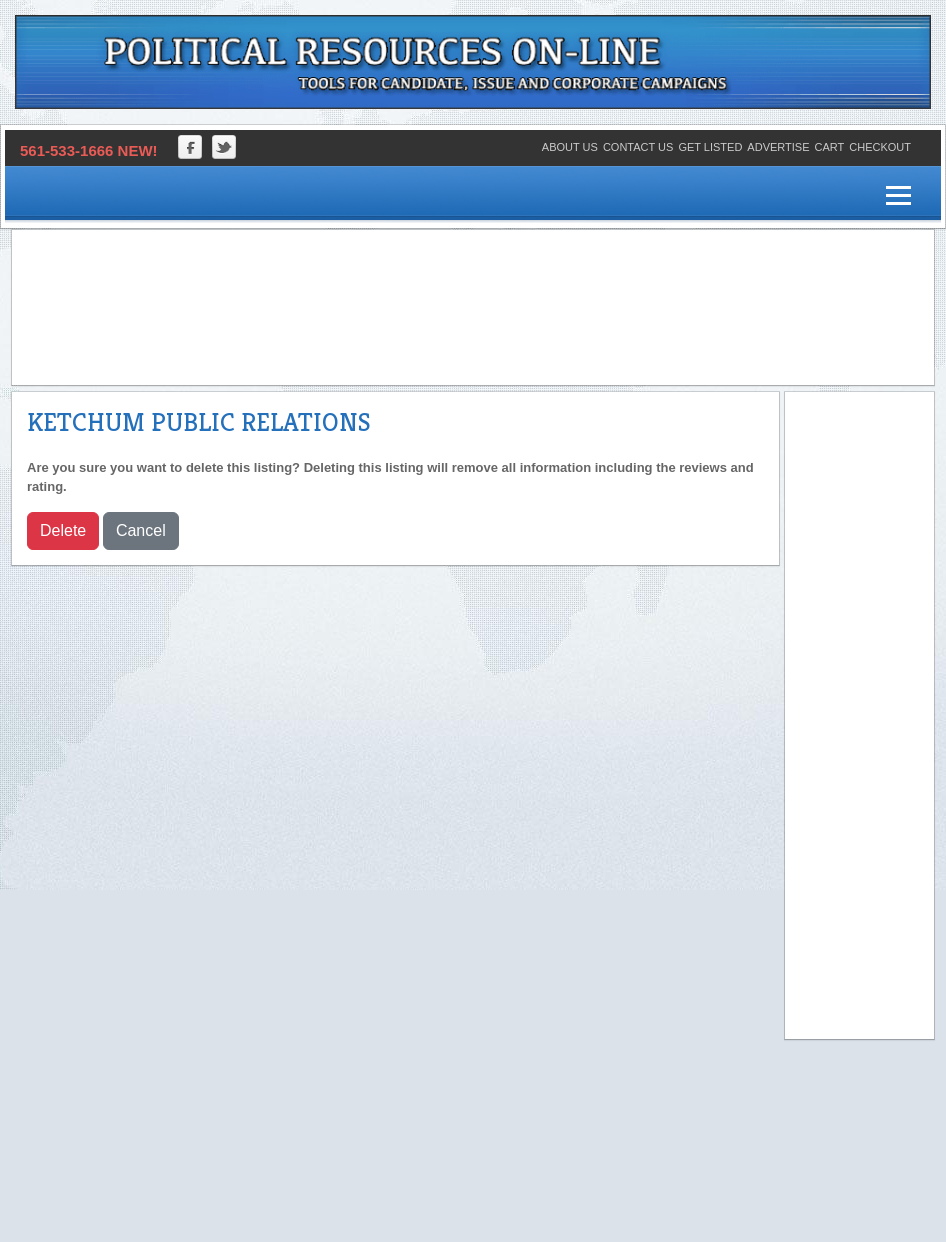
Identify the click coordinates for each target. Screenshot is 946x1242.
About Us (570, 147)
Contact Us (638, 147)
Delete (63, 530)
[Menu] (898, 196)
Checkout (880, 147)
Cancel (141, 530)
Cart (830, 147)
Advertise (778, 147)
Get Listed (710, 147)
